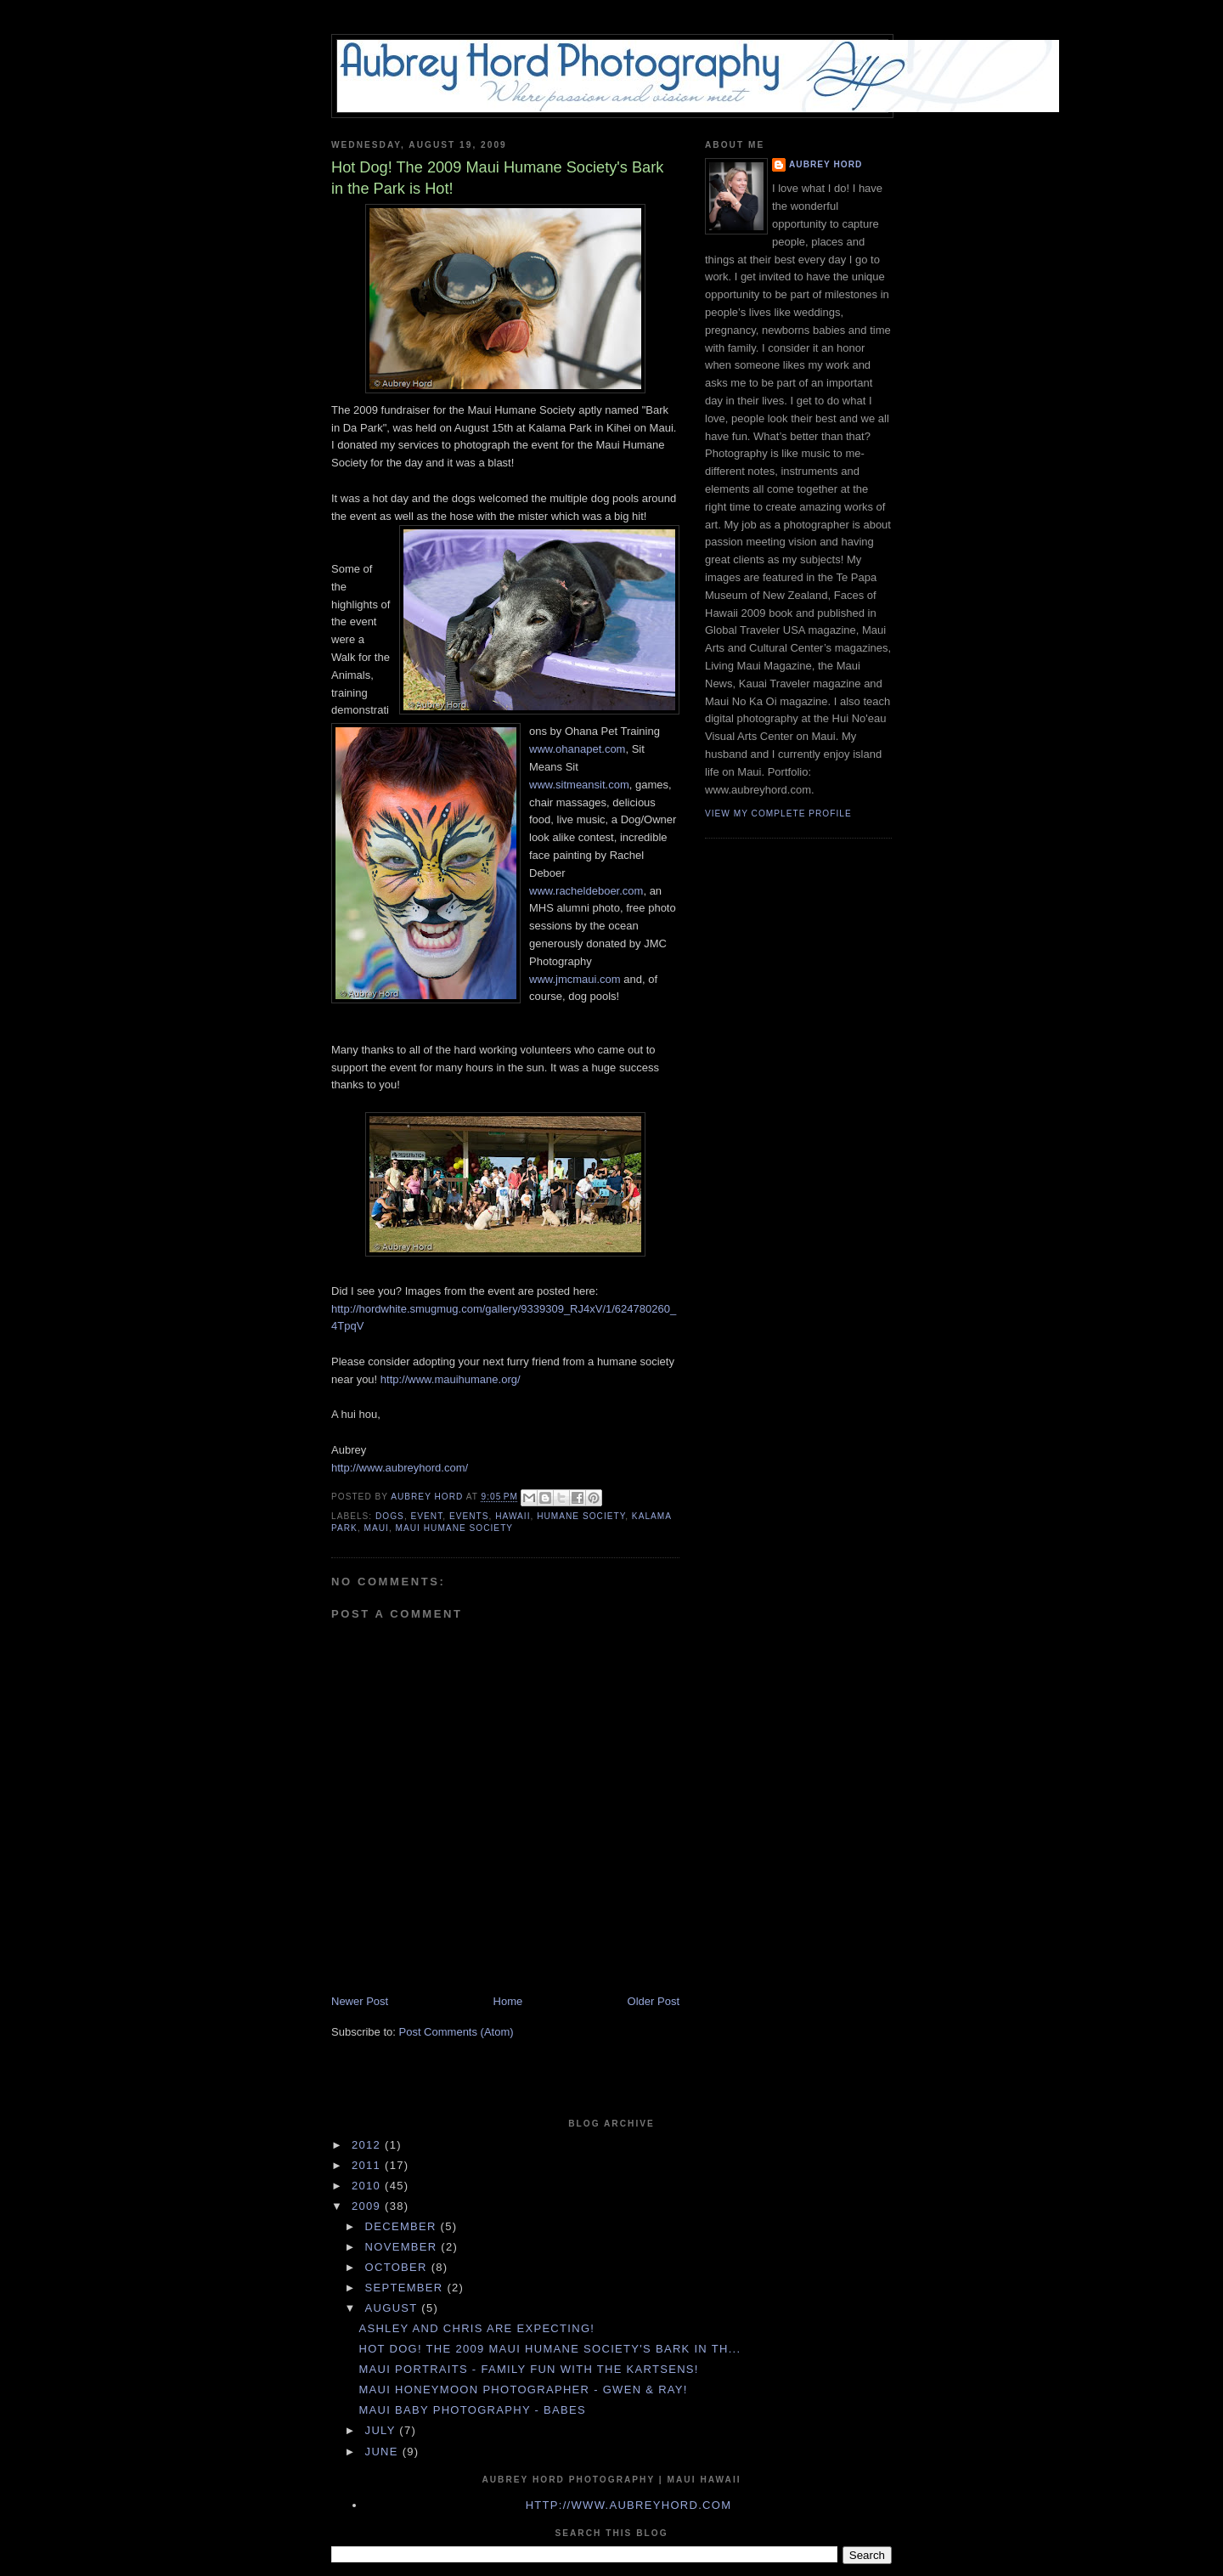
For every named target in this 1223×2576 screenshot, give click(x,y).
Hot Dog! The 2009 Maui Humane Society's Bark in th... (549, 2348)
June (384, 2451)
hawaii (512, 1516)
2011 (368, 2165)
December (403, 2226)
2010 (368, 2185)
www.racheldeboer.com (586, 890)
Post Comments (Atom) (456, 2031)
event (427, 1516)
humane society (581, 1516)
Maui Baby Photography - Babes (471, 2410)
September (406, 2287)
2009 (368, 2206)
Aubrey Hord (825, 164)
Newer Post (359, 2001)
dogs (389, 1516)
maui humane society (455, 1528)
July (382, 2430)
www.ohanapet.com (577, 749)
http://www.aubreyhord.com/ (399, 1467)
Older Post (653, 2001)
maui (376, 1528)
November (403, 2246)
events (469, 1516)
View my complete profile (778, 813)
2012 (368, 2144)
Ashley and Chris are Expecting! (476, 2328)
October (398, 2267)
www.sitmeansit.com (579, 784)
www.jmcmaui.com (575, 979)
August (393, 2308)
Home (508, 2001)
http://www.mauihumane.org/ (450, 1379)
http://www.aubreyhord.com (629, 2505)
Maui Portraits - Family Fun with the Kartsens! (528, 2369)
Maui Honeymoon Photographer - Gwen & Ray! (522, 2389)
